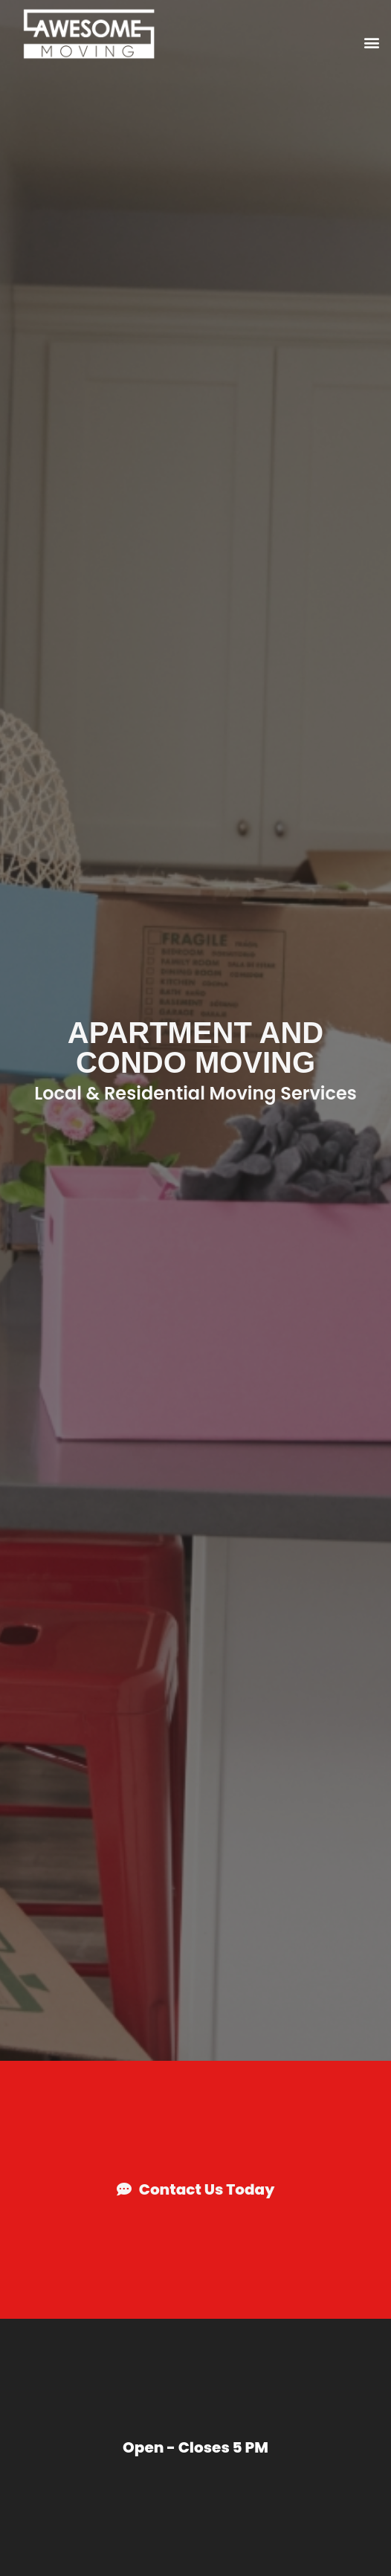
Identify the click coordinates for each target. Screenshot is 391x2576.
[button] (371, 42)
